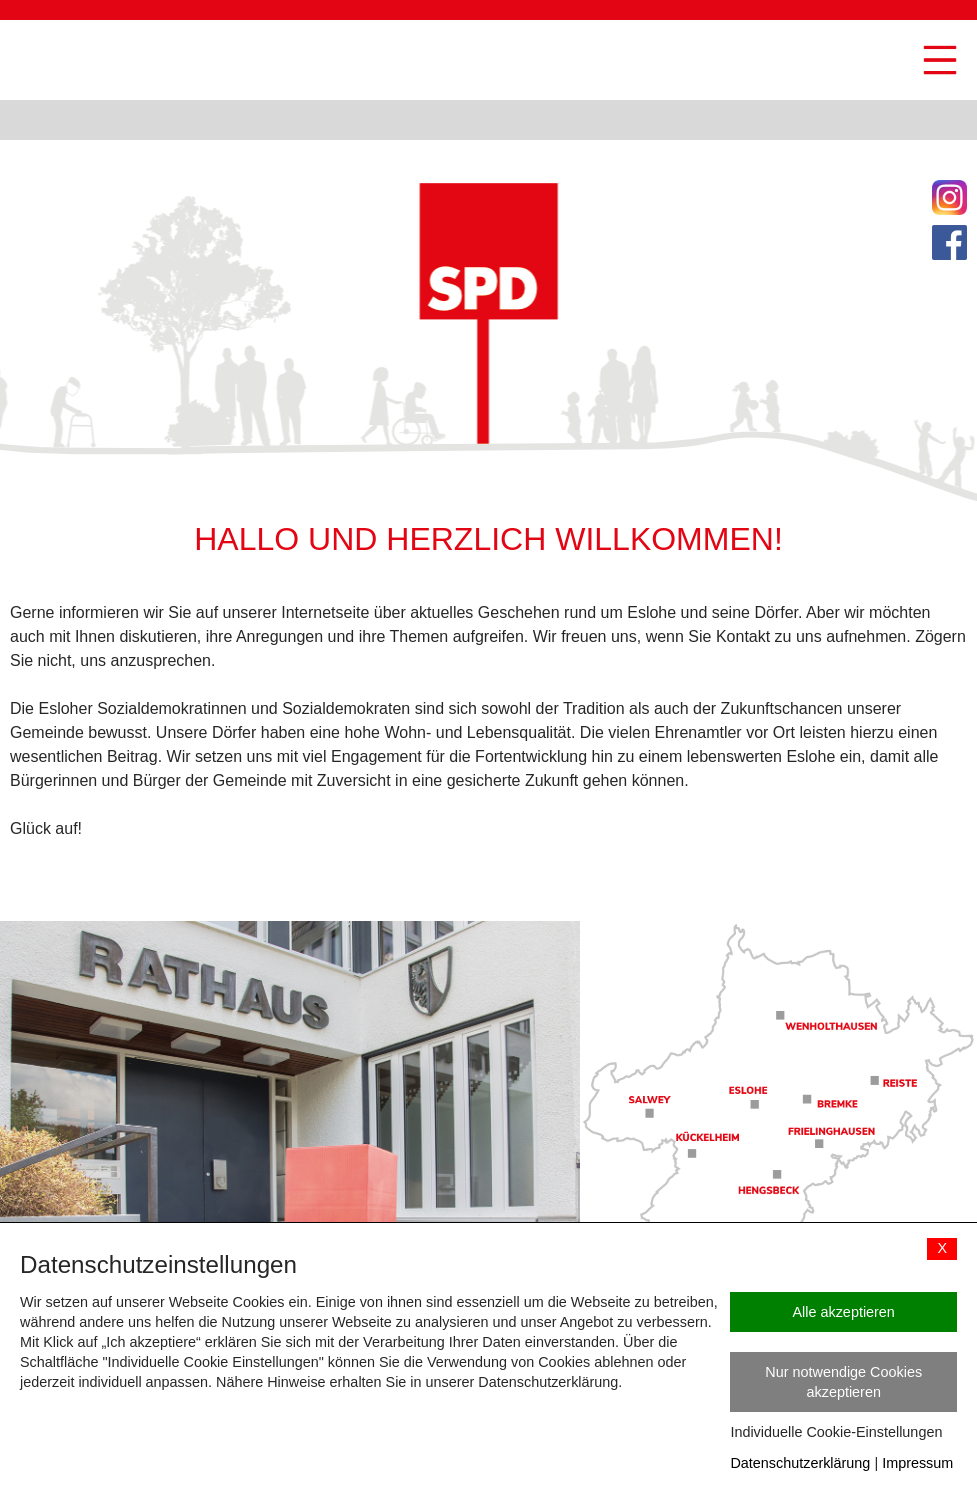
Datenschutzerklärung (800, 1463)
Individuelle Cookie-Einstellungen (836, 1432)
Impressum (917, 1463)
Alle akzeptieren (843, 1312)
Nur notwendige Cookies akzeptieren (843, 1382)
